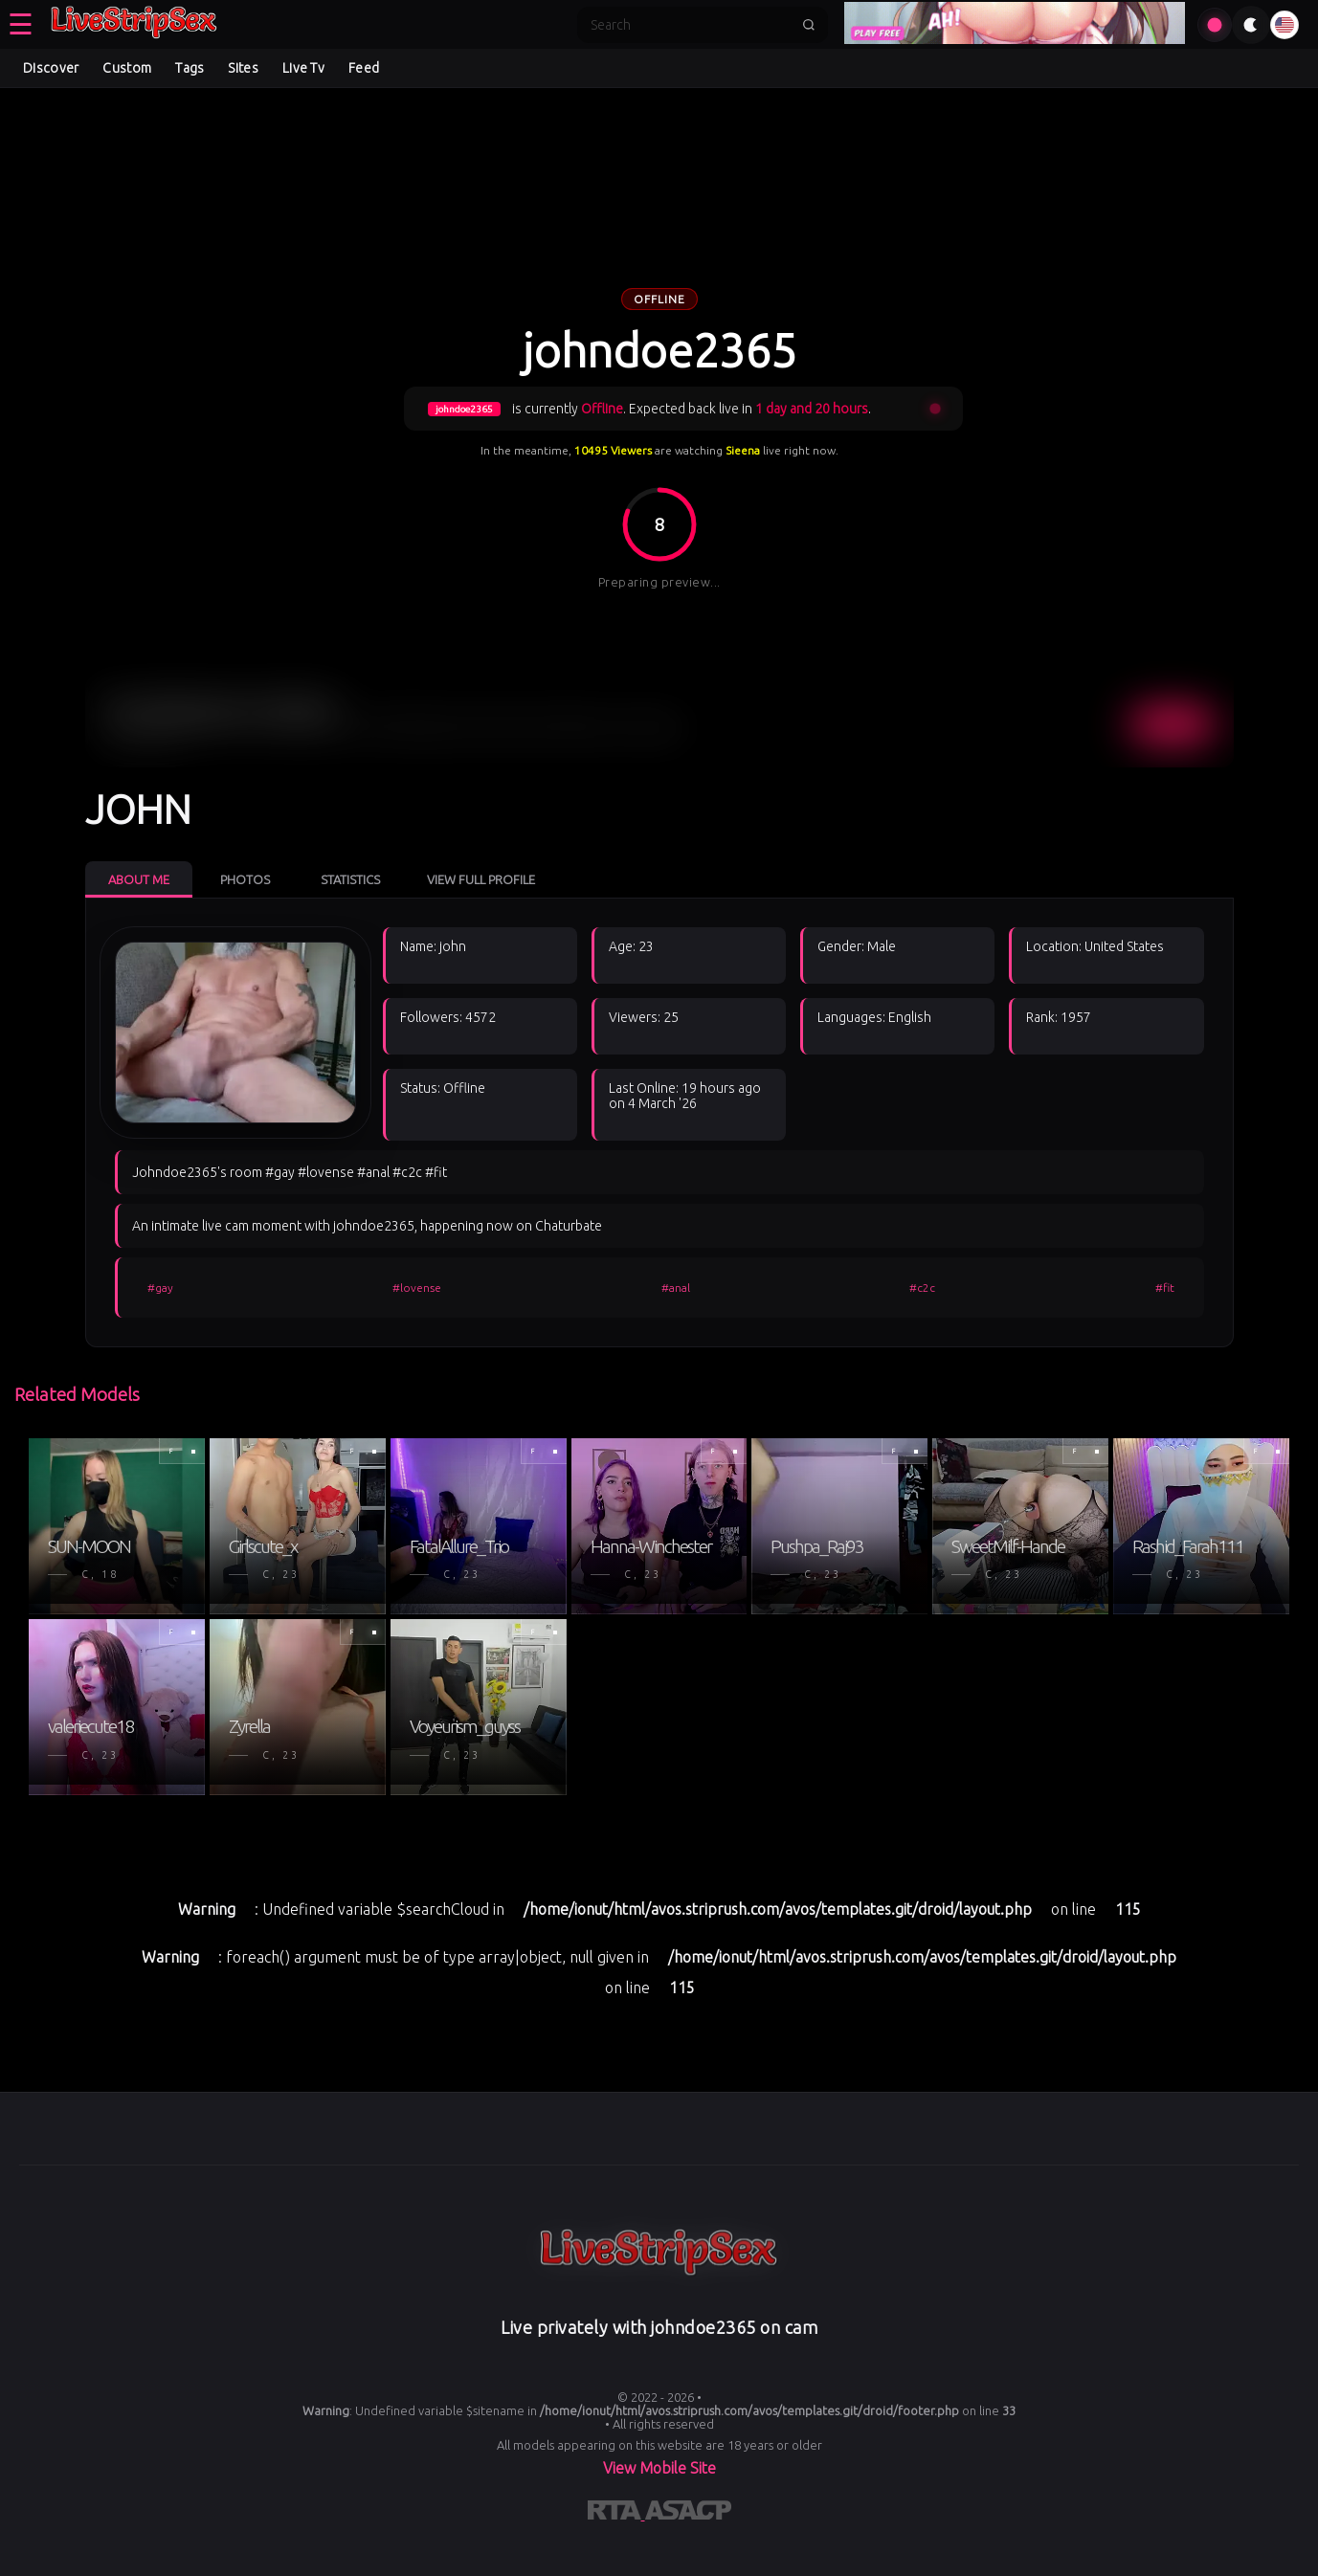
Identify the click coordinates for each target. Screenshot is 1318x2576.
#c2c (922, 1287)
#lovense (416, 1287)
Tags (189, 68)
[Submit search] (808, 24)
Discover (50, 68)
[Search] (690, 25)
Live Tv (303, 68)
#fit (1164, 1287)
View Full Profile (481, 879)
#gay (160, 1287)
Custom (126, 68)
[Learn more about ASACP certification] (688, 2513)
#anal (675, 1287)
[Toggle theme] (1251, 25)
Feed (363, 68)
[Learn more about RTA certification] (616, 2513)
